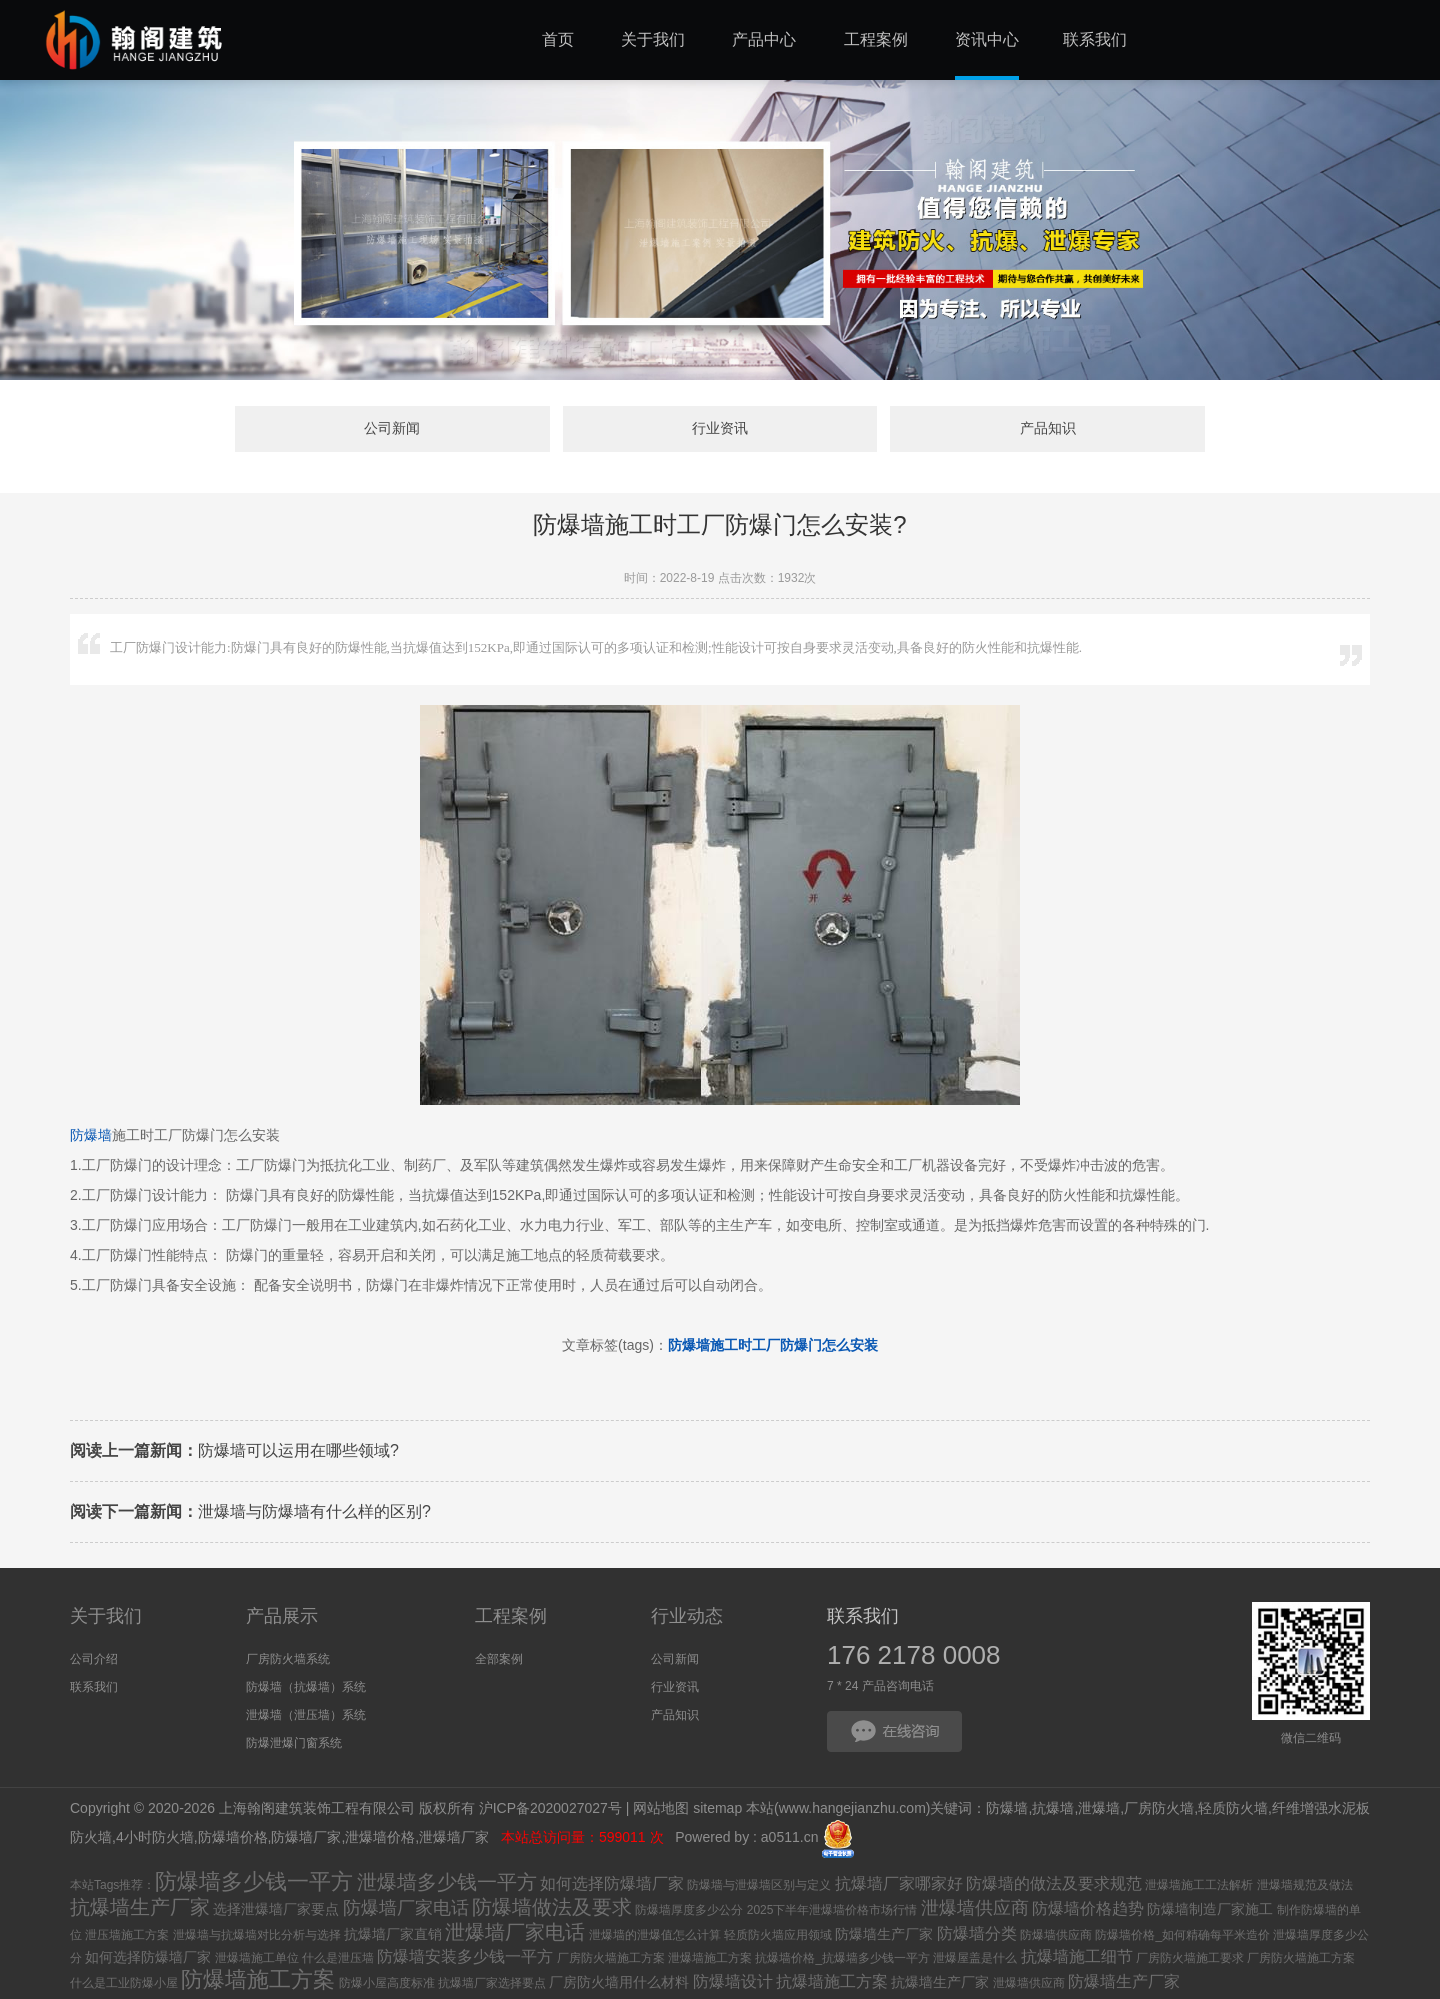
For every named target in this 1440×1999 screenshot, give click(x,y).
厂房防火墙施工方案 (611, 1958)
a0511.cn (790, 1838)
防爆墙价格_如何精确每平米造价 (1182, 1935)
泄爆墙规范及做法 (1305, 1885)
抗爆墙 (1053, 1809)
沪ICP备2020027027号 (550, 1809)
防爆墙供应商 (1056, 1935)
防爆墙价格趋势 (1088, 1908)
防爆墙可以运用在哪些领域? (234, 1450)
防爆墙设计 (733, 1981)
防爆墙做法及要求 (552, 1907)
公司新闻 (395, 429)
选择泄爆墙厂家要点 (276, 1909)
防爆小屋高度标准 (387, 1983)
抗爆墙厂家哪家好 (899, 1883)
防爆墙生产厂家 (884, 1934)
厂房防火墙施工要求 (1190, 1958)
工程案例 (511, 1616)
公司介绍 (94, 1659)
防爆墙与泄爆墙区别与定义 (759, 1885)
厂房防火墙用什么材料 (619, 1982)
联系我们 (94, 1687)
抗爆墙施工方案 (832, 1981)
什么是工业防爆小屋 (124, 1983)
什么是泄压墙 (338, 1958)
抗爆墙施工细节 (1077, 1956)
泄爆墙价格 (380, 1838)
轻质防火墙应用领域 (778, 1935)
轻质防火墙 (1233, 1809)
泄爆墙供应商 (975, 1908)
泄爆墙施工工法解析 (1199, 1885)
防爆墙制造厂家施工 (1210, 1909)
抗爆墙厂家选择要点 (492, 1983)
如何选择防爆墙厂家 (612, 1883)
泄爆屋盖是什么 (975, 1958)
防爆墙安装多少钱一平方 (465, 1956)
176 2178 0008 (914, 1655)
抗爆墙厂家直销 (393, 1934)
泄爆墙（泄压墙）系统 (306, 1715)
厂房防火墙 (1159, 1809)
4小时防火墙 (155, 1838)
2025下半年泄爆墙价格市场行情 (832, 1910)
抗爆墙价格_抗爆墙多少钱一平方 (842, 1958)
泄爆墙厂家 (456, 1838)
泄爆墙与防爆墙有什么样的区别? (250, 1511)
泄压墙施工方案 (127, 1935)
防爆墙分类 (977, 1933)
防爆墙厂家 (306, 1838)
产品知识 (1045, 429)
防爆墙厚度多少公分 (689, 1910)
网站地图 (661, 1809)
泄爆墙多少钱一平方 (447, 1882)
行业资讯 (720, 429)
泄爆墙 (1099, 1809)
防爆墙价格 (233, 1838)
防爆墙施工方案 (258, 1979)
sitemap (717, 1809)
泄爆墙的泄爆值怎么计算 (655, 1935)
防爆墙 (91, 1135)
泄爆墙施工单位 (257, 1958)
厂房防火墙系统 (288, 1659)
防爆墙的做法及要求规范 (1054, 1883)
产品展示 (282, 1616)
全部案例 (499, 1659)
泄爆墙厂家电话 (515, 1932)
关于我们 (106, 1616)
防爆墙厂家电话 (406, 1908)
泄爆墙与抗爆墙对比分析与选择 (257, 1935)
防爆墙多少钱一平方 (254, 1881)
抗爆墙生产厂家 (140, 1907)
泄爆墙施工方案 (710, 1958)
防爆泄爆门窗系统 (294, 1743)
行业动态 (687, 1616)
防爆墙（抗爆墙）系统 (306, 1687)
